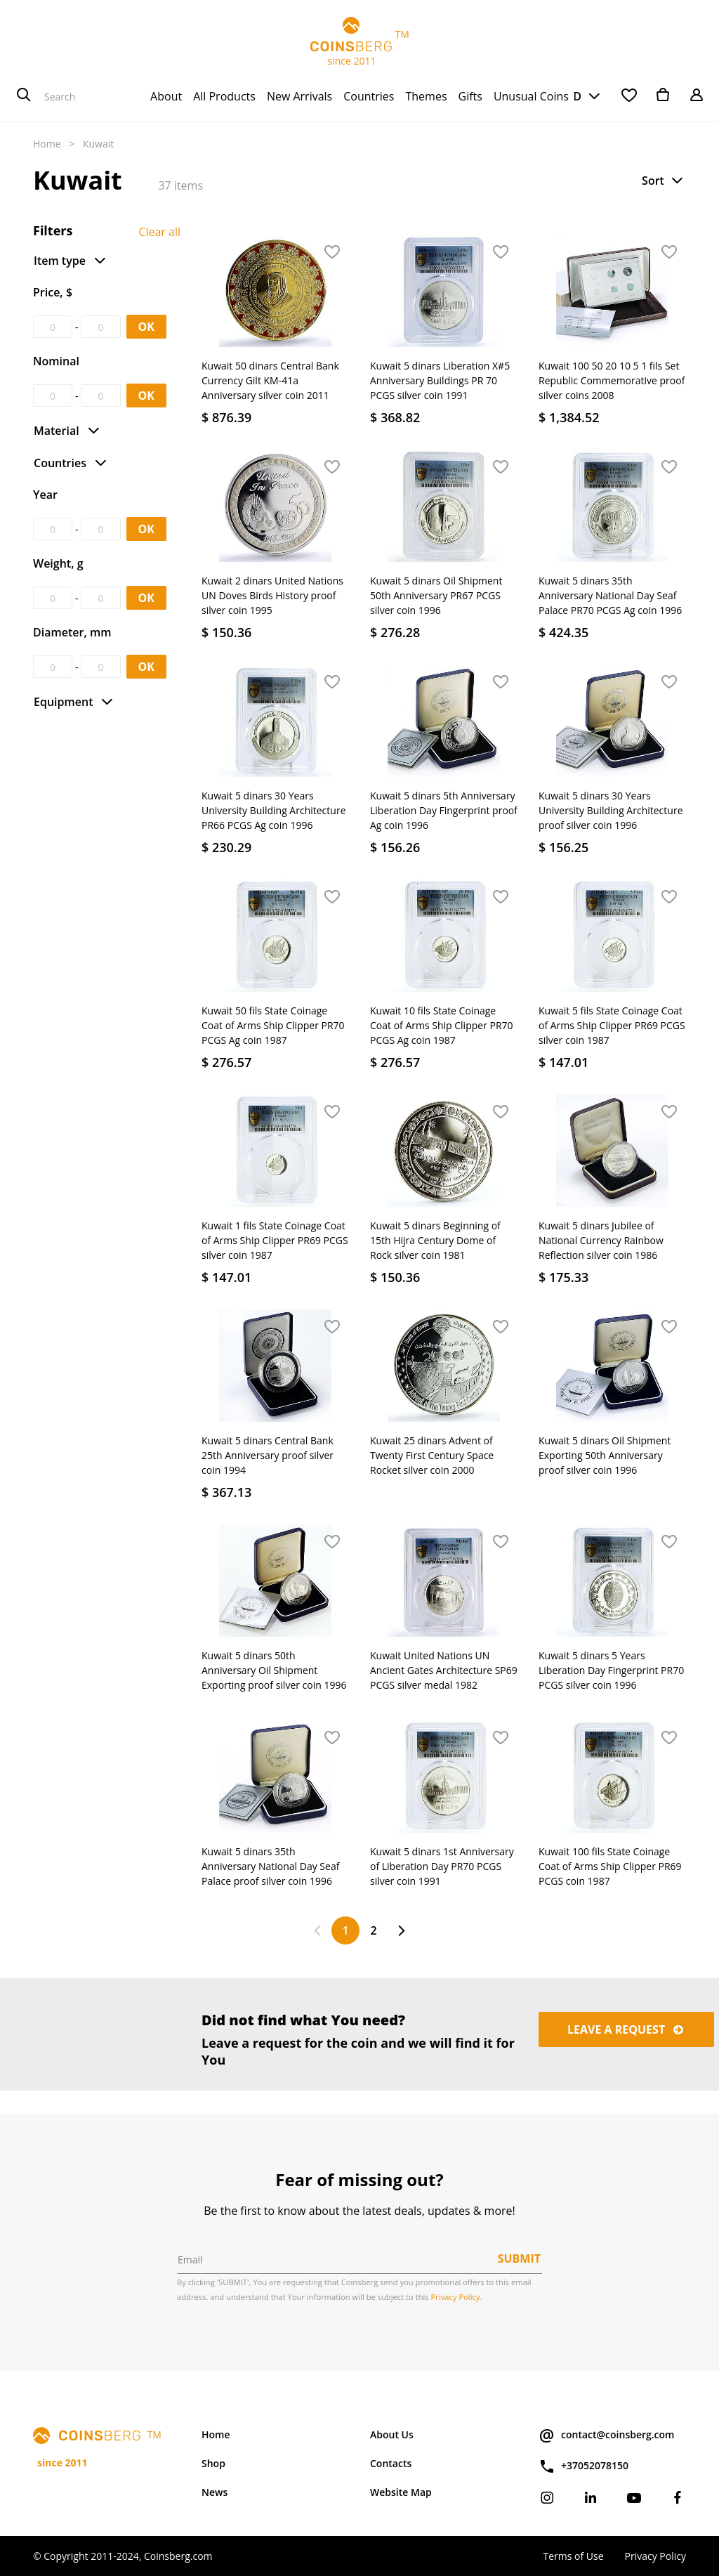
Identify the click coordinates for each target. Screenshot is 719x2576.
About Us (392, 2434)
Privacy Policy (655, 2556)
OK (146, 326)
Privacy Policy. (456, 2296)
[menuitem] (166, 96)
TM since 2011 (359, 42)
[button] (663, 180)
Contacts (390, 2463)
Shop (213, 2463)
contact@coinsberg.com (606, 2435)
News (214, 2492)
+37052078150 (583, 2466)
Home (47, 143)
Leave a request (626, 2029)
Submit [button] (519, 2258)
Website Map (401, 2492)
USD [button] (569, 96)
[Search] (24, 96)
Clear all (159, 232)
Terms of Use (573, 2556)
